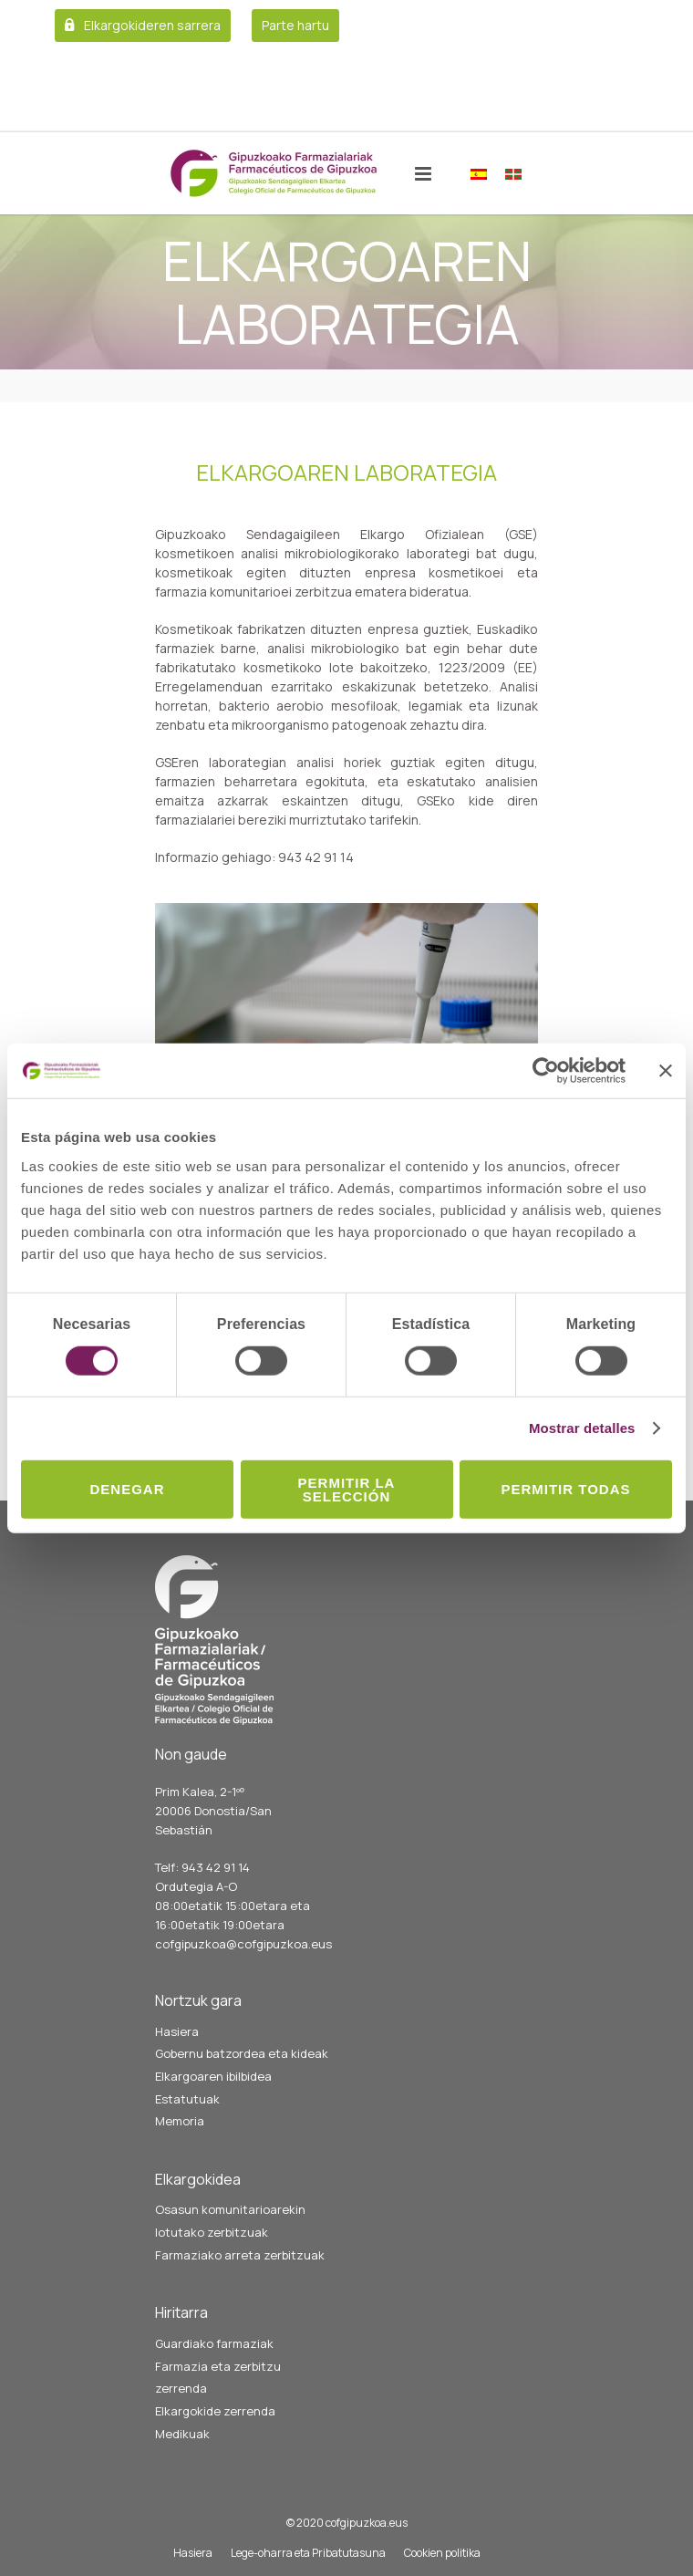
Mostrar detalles (582, 1428)
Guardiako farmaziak (214, 2343)
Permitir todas (565, 1489)
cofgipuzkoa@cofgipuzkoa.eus (243, 1944)
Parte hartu (295, 25)
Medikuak (182, 2433)
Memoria (179, 2121)
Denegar (126, 1489)
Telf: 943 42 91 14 (202, 1867)
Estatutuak (187, 2099)
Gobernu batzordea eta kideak (241, 2053)
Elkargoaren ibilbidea (213, 2076)
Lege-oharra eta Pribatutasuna (308, 2552)
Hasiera (177, 2031)
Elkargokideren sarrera (152, 25)
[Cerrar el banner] (665, 1071)
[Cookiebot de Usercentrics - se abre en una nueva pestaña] (546, 1071)
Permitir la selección (347, 1488)
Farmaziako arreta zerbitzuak (240, 2255)
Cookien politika (442, 2552)
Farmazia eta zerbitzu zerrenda (218, 2377)
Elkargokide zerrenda (215, 2411)
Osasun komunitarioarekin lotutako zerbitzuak (230, 2220)
